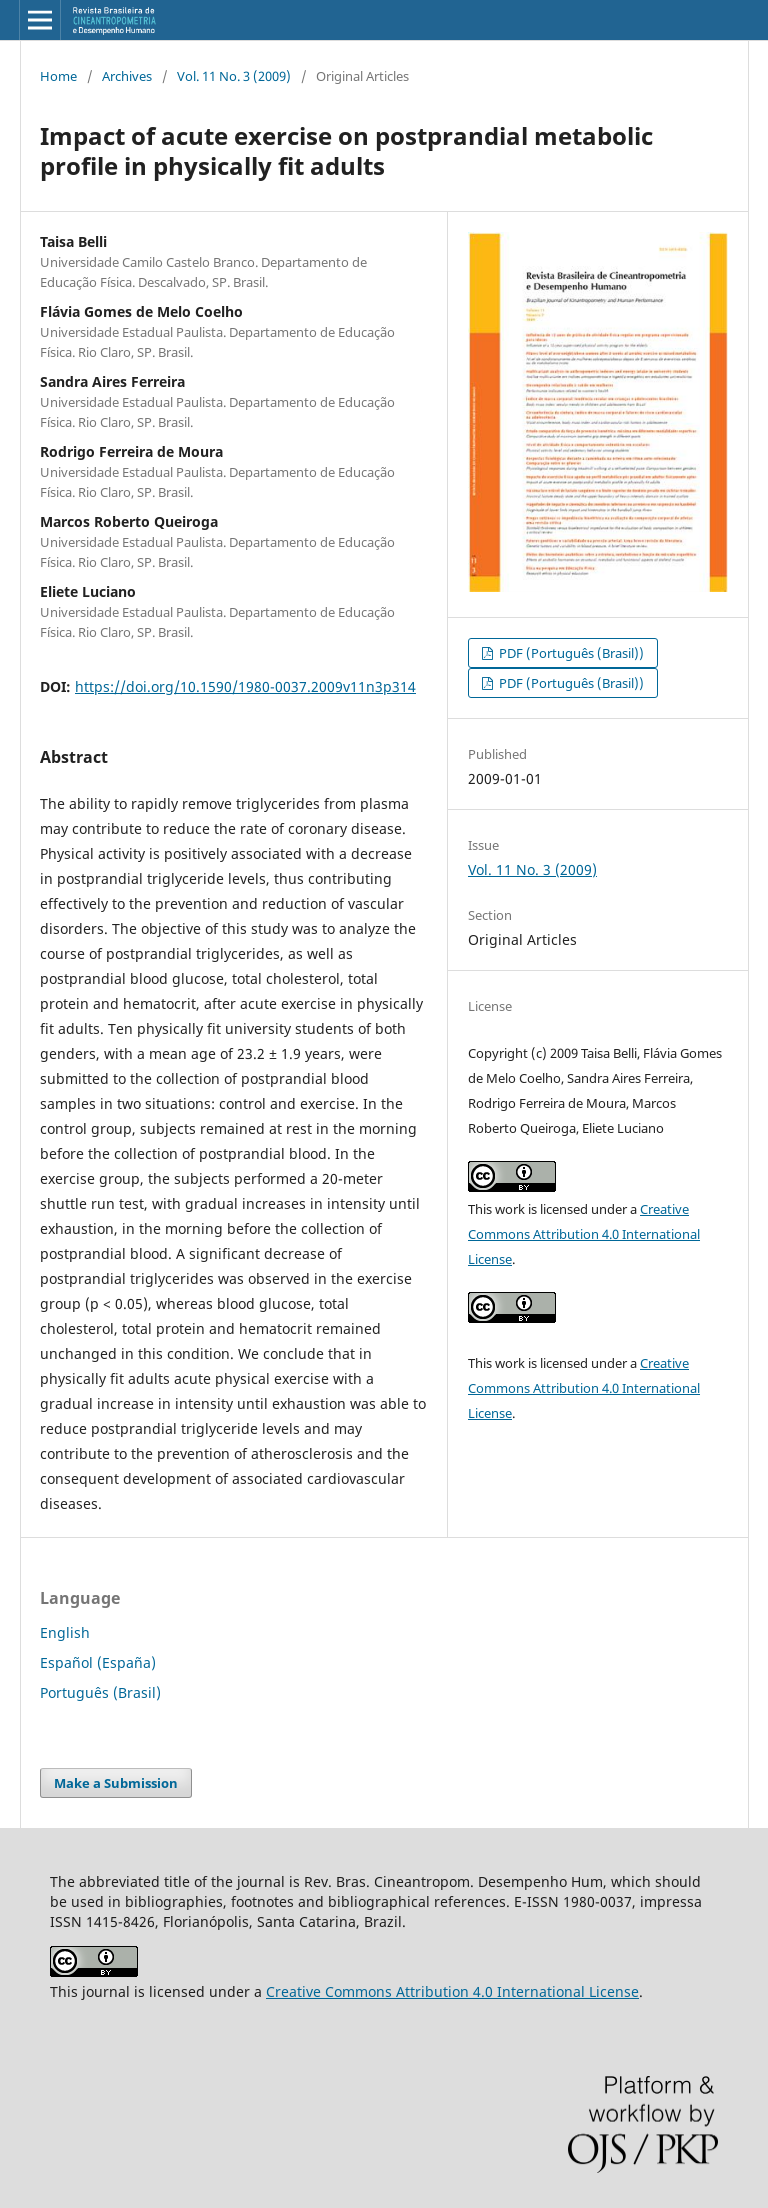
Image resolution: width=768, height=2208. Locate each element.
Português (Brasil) (100, 1692)
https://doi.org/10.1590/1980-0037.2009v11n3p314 (245, 686)
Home (58, 76)
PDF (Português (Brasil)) (570, 653)
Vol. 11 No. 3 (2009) (234, 76)
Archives (127, 76)
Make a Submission (116, 1783)
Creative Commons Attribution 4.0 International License (584, 1234)
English (65, 1632)
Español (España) (98, 1662)
